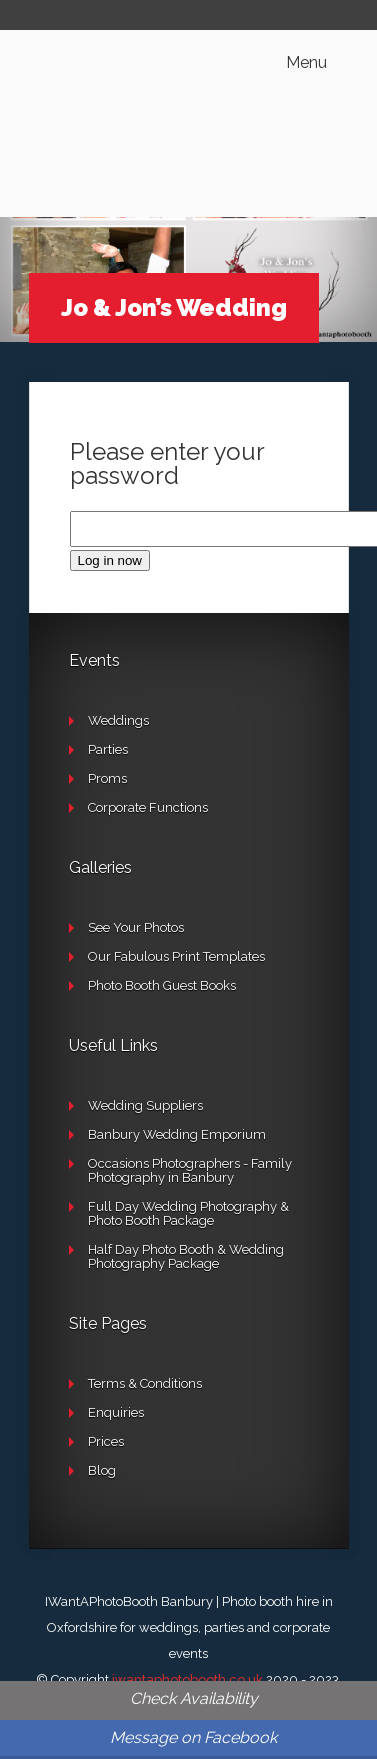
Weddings (118, 720)
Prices (106, 1441)
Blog (102, 1470)
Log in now (110, 560)
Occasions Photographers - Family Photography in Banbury (190, 1170)
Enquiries (116, 1412)
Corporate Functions (148, 807)
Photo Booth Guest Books (162, 985)
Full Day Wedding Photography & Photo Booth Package (188, 1213)
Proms (107, 778)
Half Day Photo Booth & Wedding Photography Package (186, 1256)
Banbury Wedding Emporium (177, 1134)
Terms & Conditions (145, 1383)
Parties (108, 749)
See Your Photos (136, 927)
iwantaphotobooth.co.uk (187, 1679)
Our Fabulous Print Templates (176, 956)
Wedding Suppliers (145, 1105)
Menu (306, 63)
